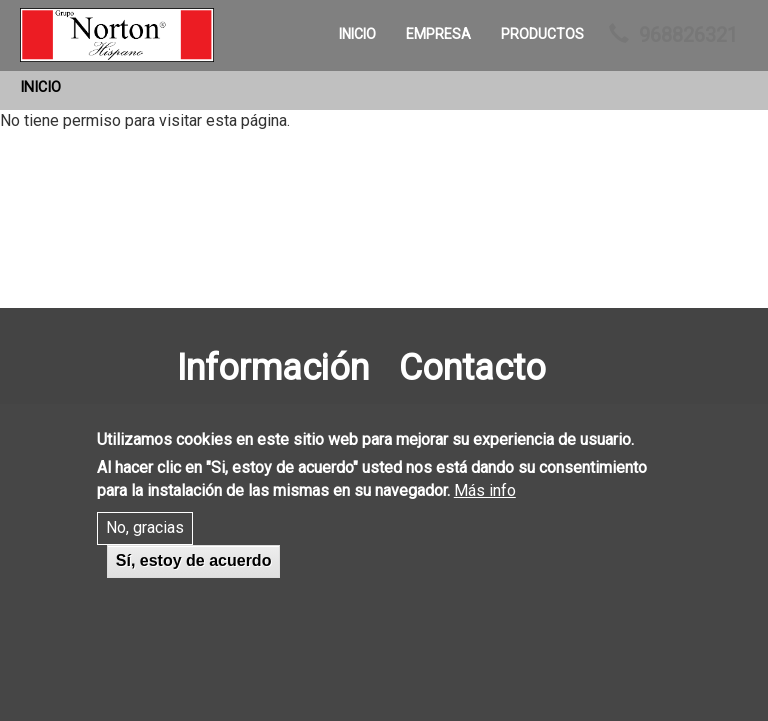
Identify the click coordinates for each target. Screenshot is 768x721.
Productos (542, 34)
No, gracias (145, 548)
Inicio (357, 34)
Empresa (438, 34)
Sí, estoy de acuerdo (194, 581)
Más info (485, 510)
